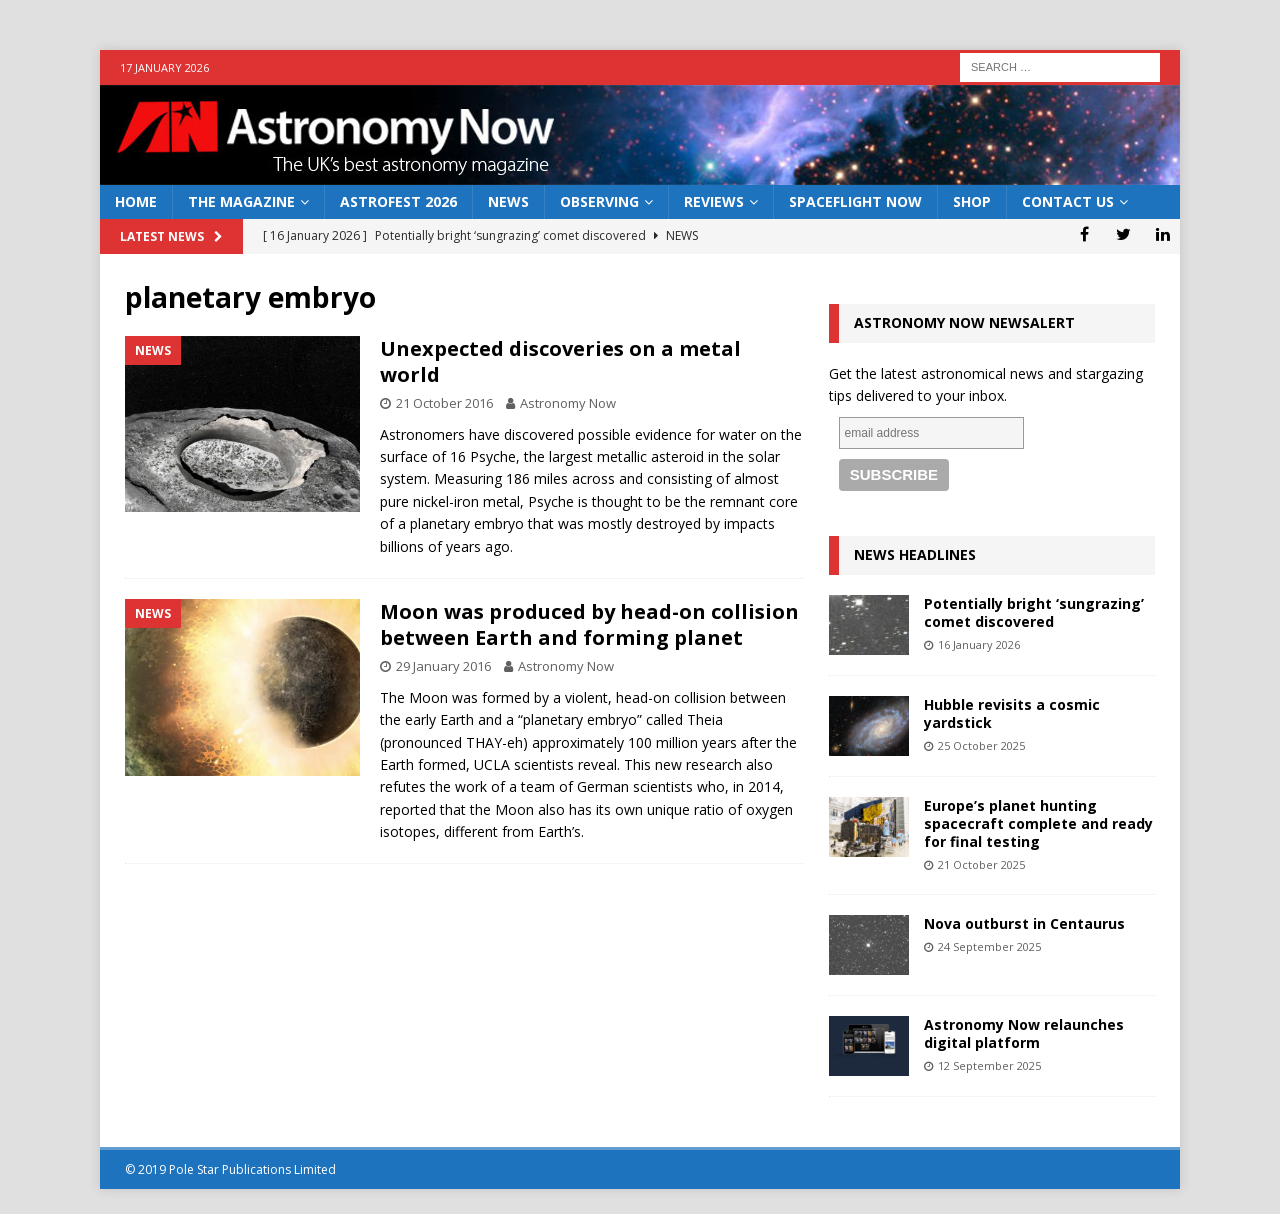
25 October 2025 (981, 745)
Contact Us (1068, 201)
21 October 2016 (444, 403)
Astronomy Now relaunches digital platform (1024, 1033)
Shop (972, 201)
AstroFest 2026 (398, 201)
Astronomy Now (568, 403)
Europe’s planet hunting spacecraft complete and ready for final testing (1038, 823)
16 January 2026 (979, 644)
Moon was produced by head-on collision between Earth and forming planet (589, 624)
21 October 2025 (981, 864)
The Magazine (241, 201)
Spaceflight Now (855, 201)
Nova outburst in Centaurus (1024, 923)
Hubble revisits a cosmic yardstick (1012, 713)
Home (136, 201)
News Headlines (915, 554)
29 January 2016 (443, 666)
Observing (599, 201)
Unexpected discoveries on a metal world (560, 361)
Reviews (714, 201)
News (508, 201)
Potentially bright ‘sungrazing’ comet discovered (1034, 612)
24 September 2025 (989, 946)
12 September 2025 (989, 1065)
